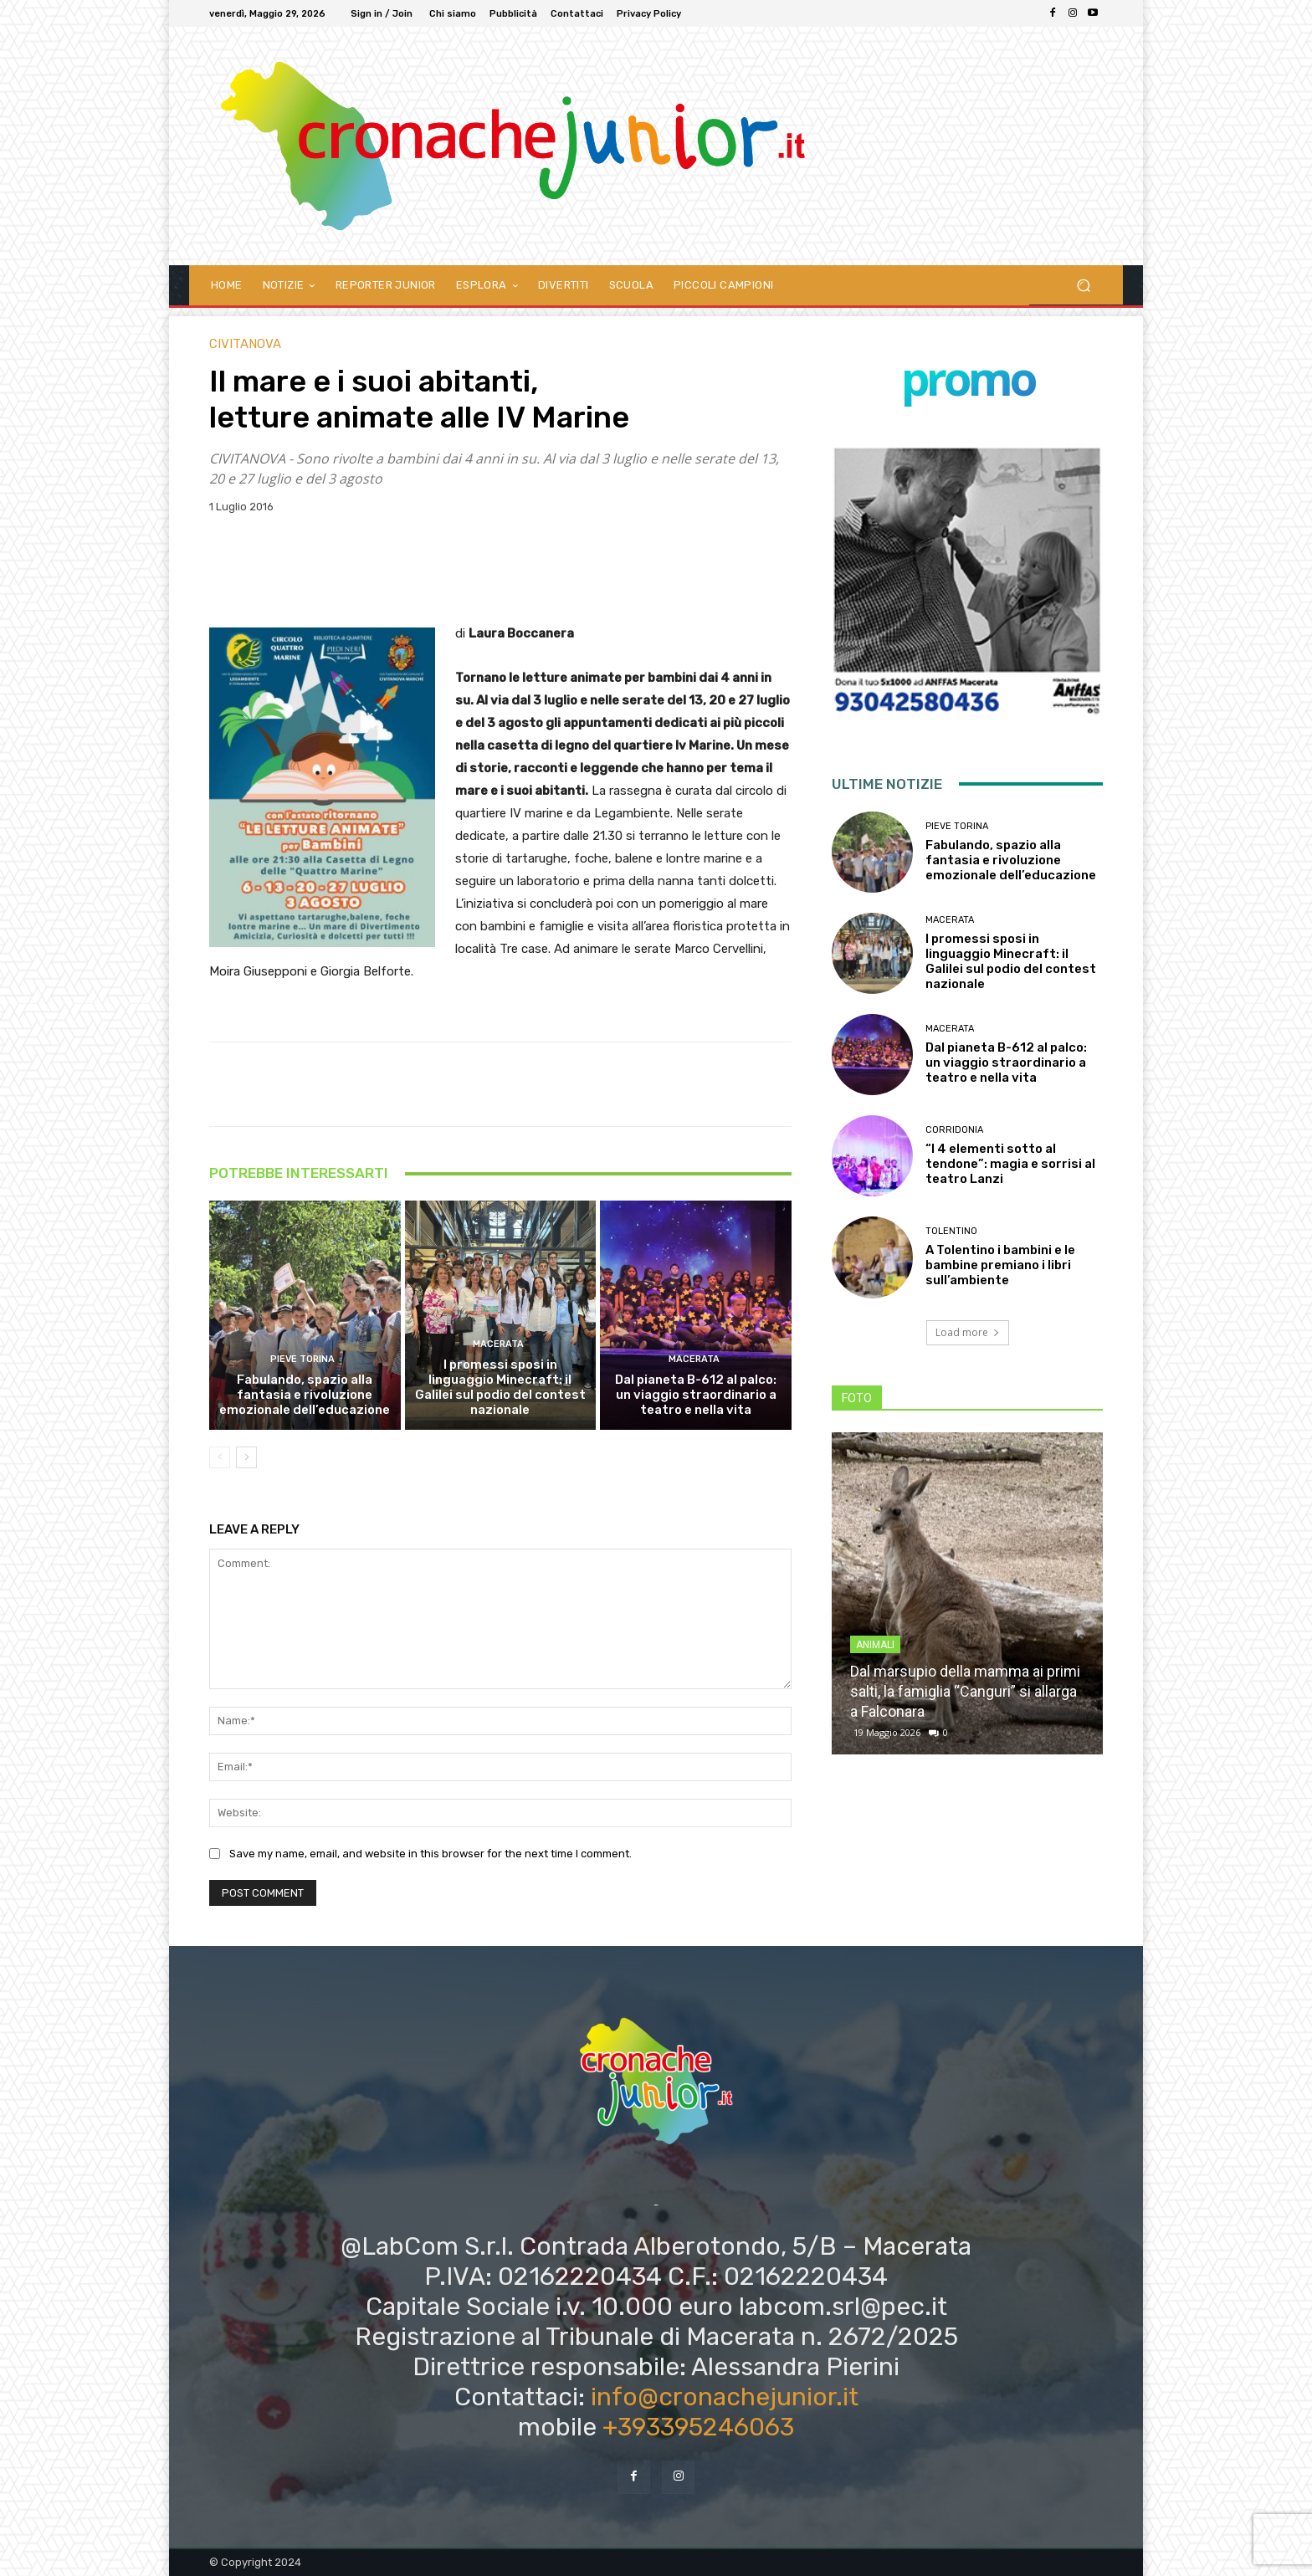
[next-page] (246, 1457)
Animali (875, 1645)
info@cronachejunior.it (724, 2397)
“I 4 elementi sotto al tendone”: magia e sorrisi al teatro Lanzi (1010, 1163)
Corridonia (954, 1129)
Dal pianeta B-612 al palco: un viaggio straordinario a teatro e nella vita (695, 1394)
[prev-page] (219, 1457)
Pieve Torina (302, 1359)
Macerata (498, 1344)
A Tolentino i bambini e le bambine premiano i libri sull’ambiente (1000, 1265)
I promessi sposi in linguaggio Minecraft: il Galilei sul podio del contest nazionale (500, 1387)
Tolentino (951, 1231)
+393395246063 (698, 2427)
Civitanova (245, 344)
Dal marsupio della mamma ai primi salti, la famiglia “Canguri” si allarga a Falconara (965, 1691)
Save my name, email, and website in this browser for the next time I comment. (430, 1854)
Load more (967, 1332)
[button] (1083, 285)
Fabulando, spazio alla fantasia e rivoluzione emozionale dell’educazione (304, 1394)
